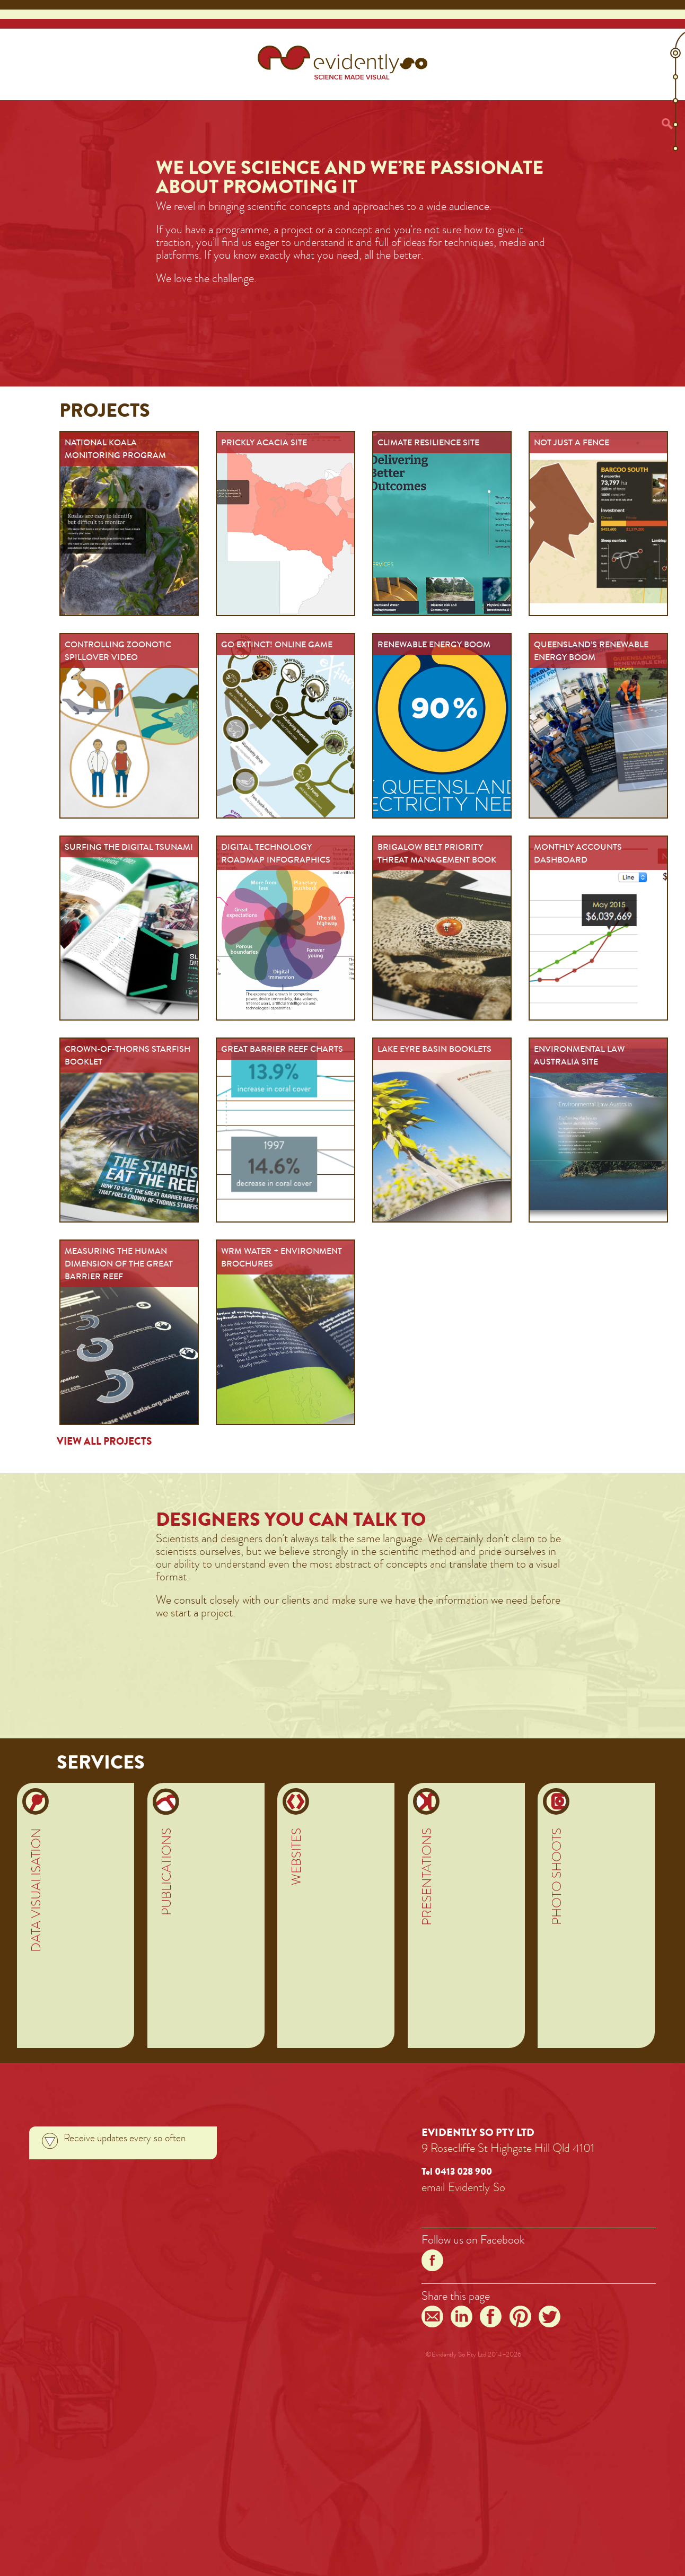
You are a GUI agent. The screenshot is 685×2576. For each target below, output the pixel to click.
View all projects (104, 1441)
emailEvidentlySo (463, 2187)
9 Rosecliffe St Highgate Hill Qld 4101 (507, 2148)
